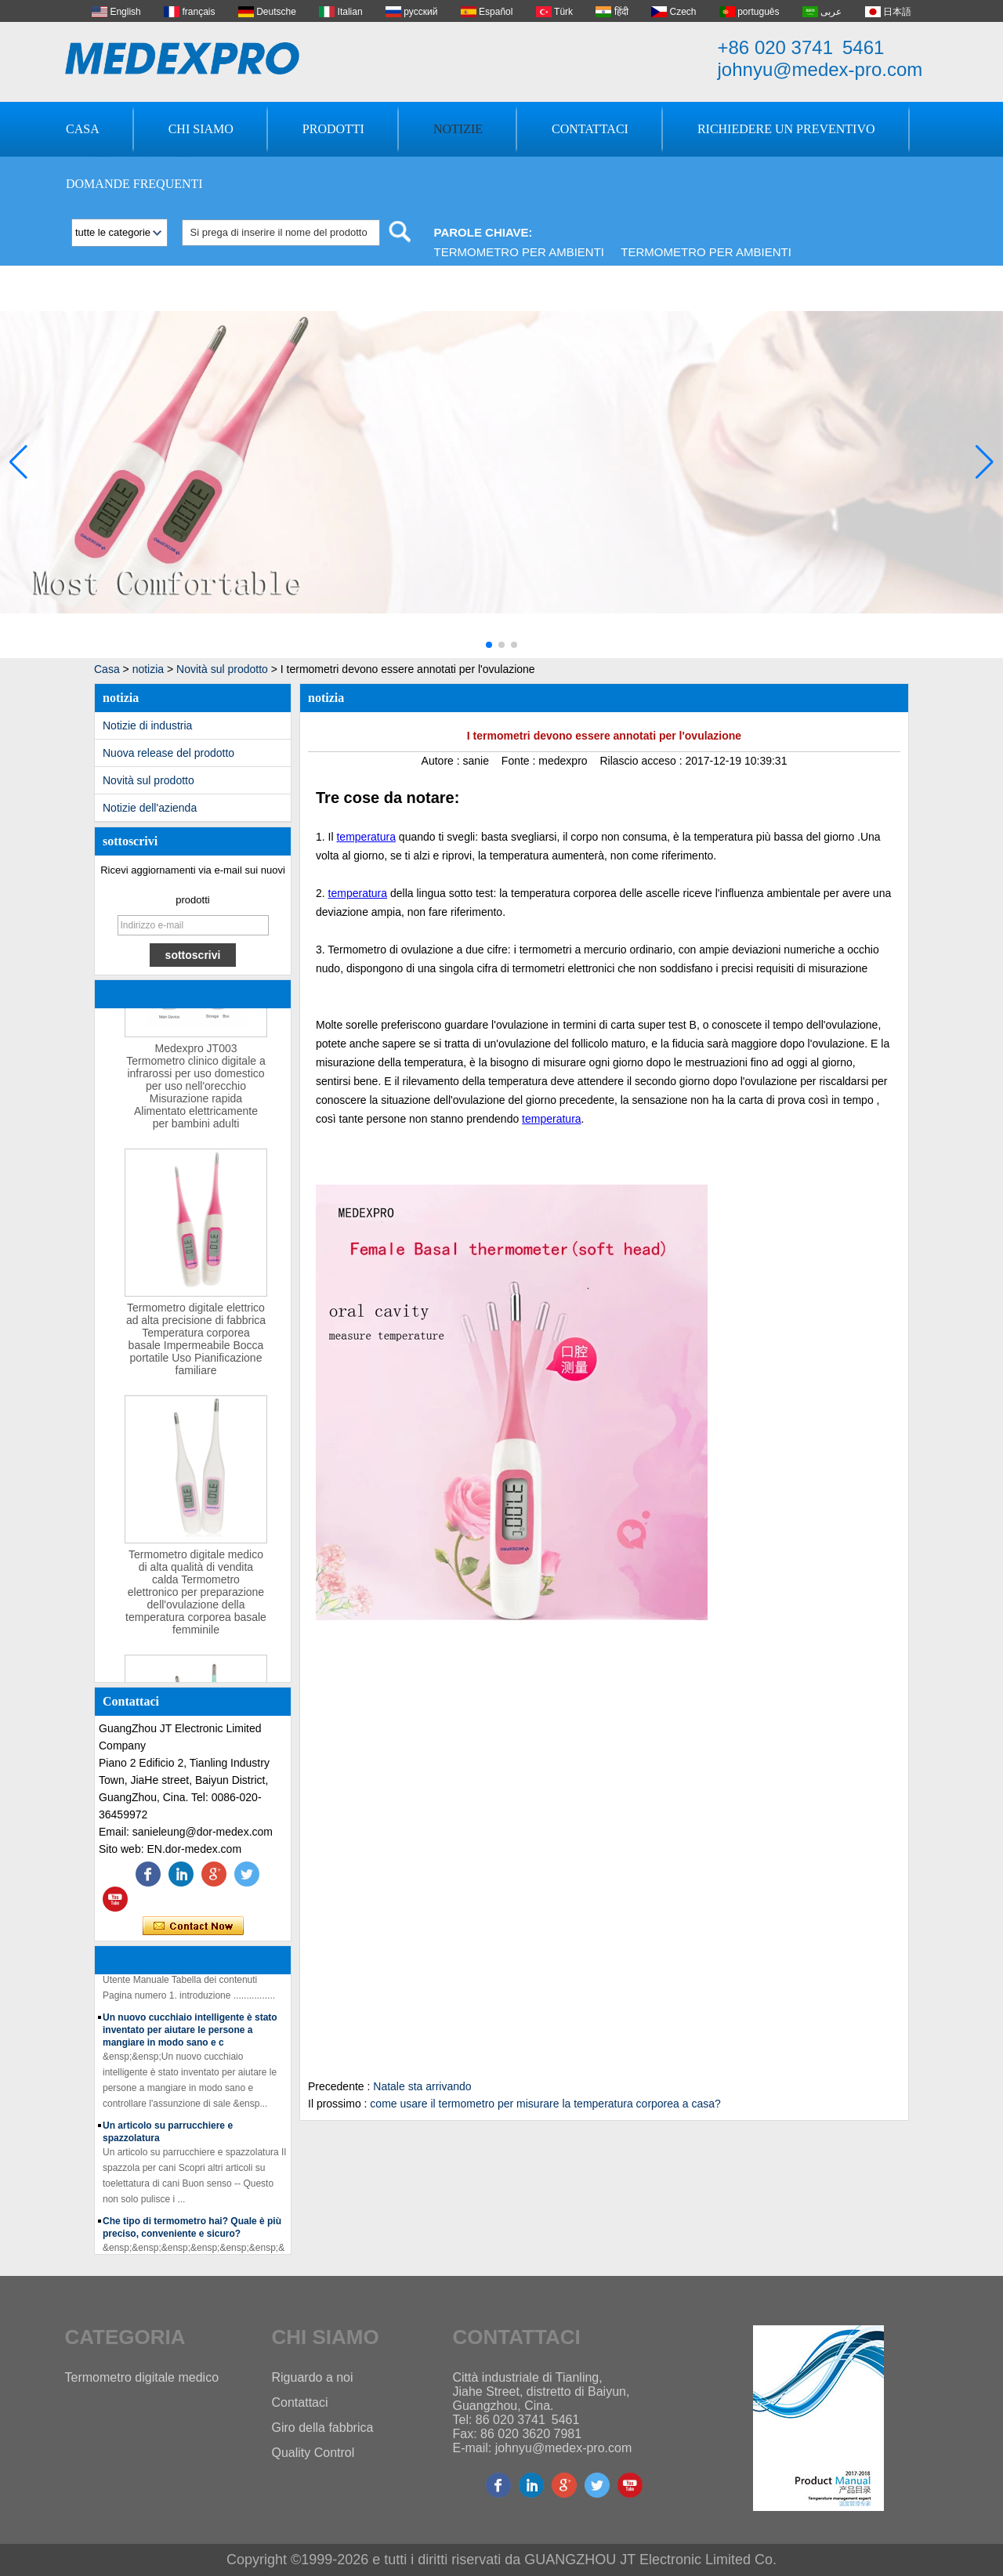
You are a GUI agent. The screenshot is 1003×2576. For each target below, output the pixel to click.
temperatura (365, 836)
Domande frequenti (134, 183)
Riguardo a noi (312, 2377)
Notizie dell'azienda (150, 807)
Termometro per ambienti (519, 252)
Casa (83, 129)
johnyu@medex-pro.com (820, 69)
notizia (148, 669)
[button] (489, 645)
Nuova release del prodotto (168, 753)
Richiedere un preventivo (786, 129)
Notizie (458, 129)
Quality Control (313, 2452)
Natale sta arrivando (422, 2086)
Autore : (442, 760)
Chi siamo (201, 129)
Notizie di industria (147, 725)
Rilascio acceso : (642, 760)
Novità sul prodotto (222, 669)
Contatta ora (193, 1926)
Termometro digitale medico (142, 2377)
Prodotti (333, 129)
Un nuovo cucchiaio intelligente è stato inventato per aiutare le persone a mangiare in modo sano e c (190, 2032)
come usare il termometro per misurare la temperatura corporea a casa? (545, 2103)
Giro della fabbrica (323, 2427)
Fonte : (520, 760)
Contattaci (590, 129)
